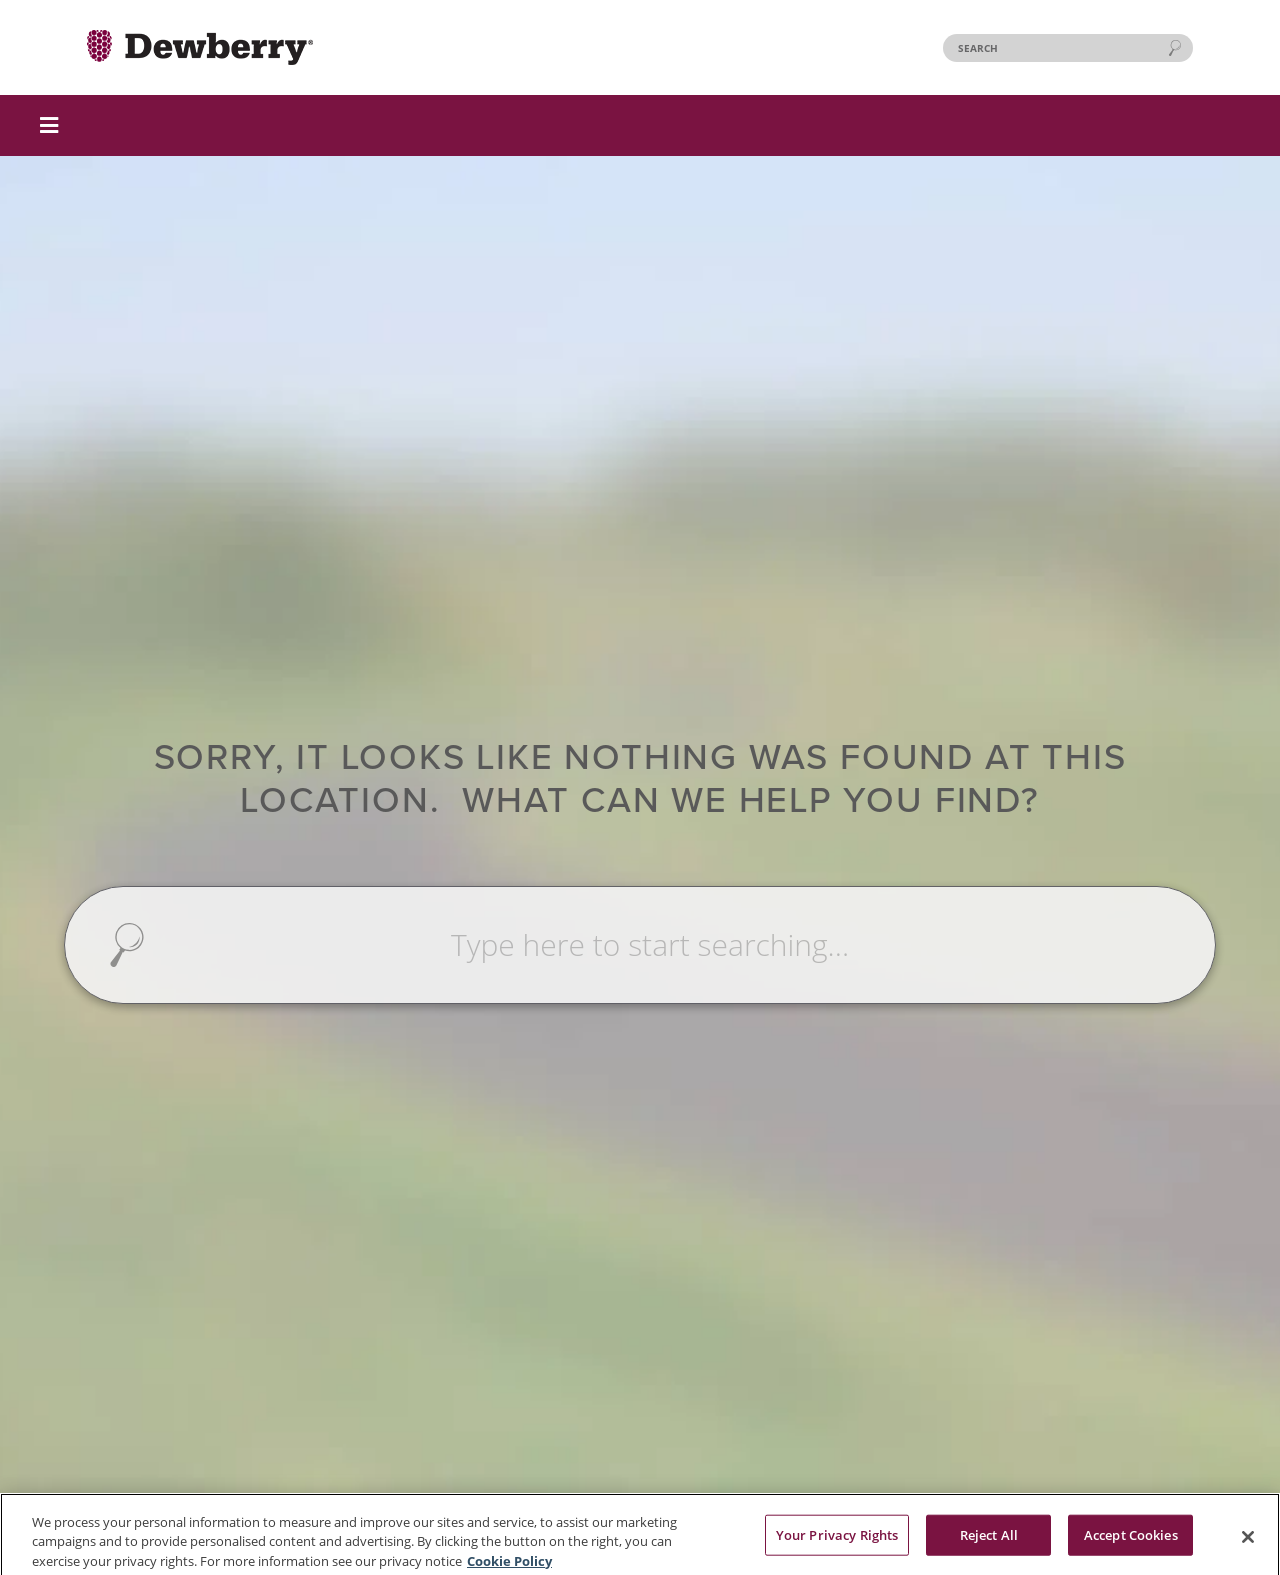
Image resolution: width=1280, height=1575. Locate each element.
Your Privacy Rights (837, 1539)
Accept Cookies (1131, 1539)
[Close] (1248, 1541)
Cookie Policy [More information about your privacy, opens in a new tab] (509, 1565)
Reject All (989, 1539)
